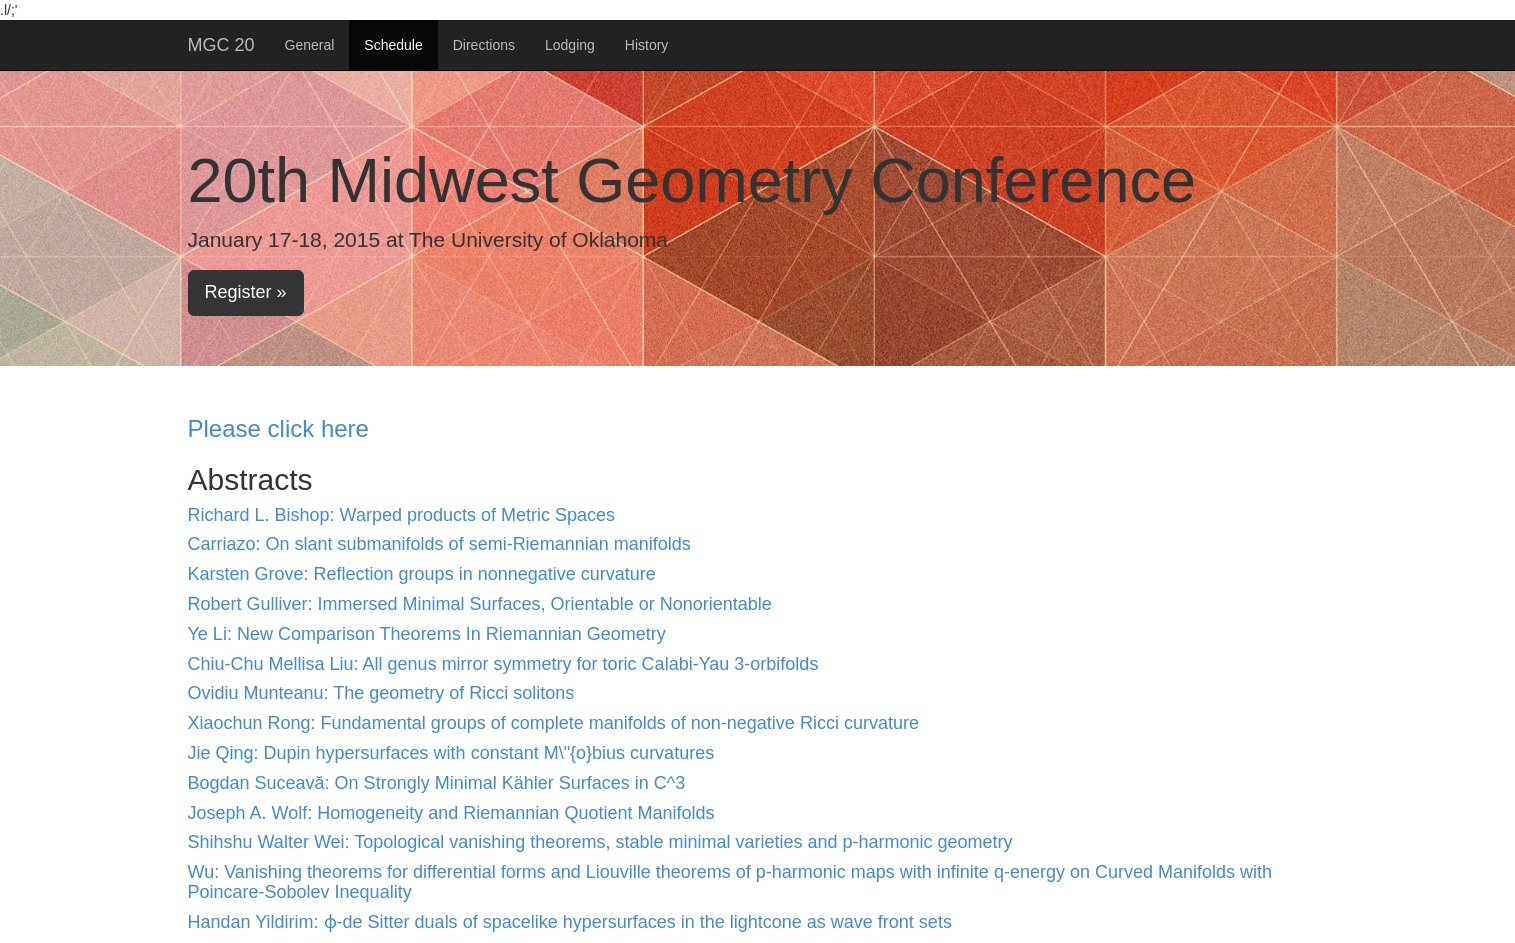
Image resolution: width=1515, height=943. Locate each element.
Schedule (393, 45)
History (647, 45)
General (310, 45)
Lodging (570, 45)
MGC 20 (221, 45)
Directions (484, 45)
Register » (246, 292)
